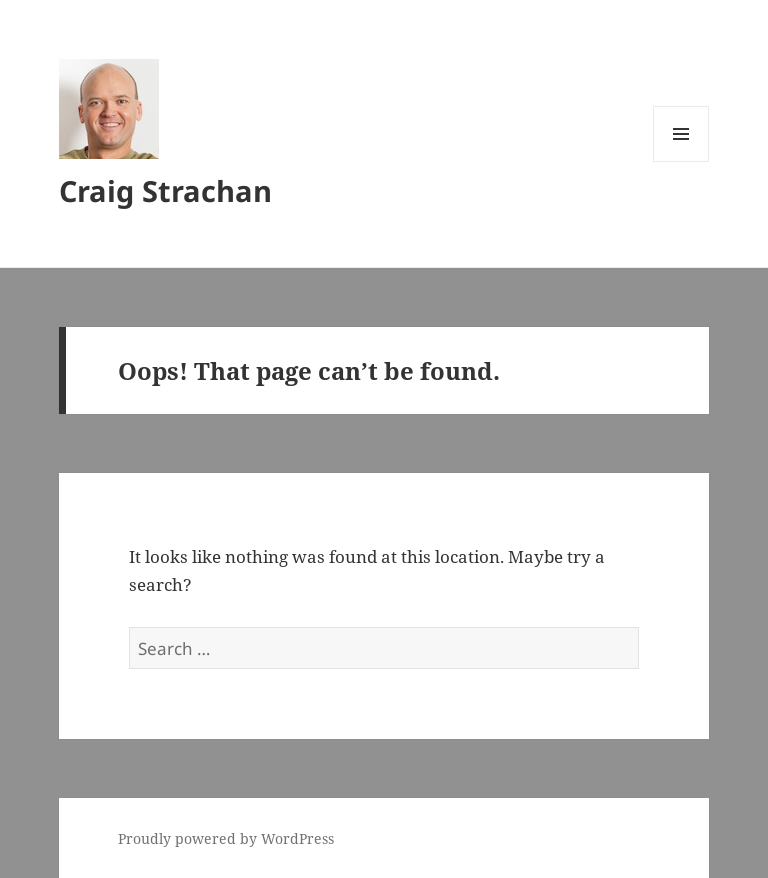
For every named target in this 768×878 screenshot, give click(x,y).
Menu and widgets (681, 161)
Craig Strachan (165, 190)
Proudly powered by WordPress (226, 838)
